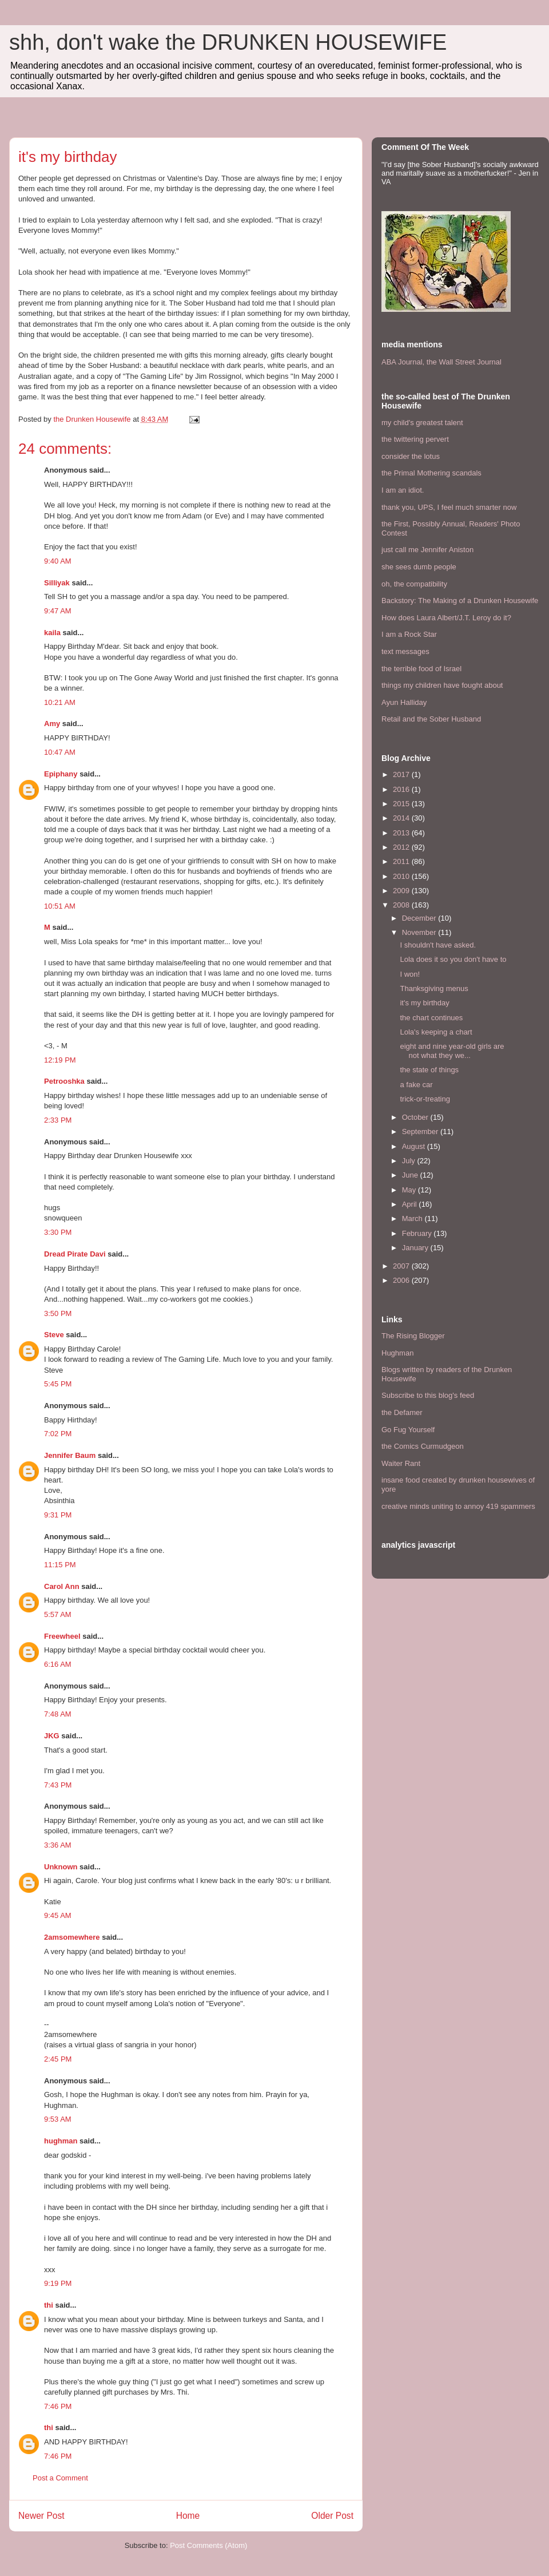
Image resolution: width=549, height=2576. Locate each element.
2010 (402, 876)
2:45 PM (57, 2059)
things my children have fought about (442, 685)
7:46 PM (57, 2406)
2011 (402, 861)
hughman (61, 2141)
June (411, 1175)
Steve (54, 1334)
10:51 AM (59, 906)
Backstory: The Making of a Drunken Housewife (459, 600)
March (413, 1218)
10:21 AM (59, 702)
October (416, 1117)
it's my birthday (424, 1002)
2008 (402, 905)
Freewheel (62, 1636)
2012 (402, 847)
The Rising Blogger (413, 1335)
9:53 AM (57, 2119)
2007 (402, 1266)
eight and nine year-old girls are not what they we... (452, 1051)
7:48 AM (57, 1714)
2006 (402, 1280)
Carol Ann (61, 1586)
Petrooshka (64, 1081)
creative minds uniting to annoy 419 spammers (458, 1506)
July (409, 1160)
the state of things (429, 1069)
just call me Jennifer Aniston (427, 549)
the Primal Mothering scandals (431, 473)
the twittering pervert (415, 439)
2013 (402, 833)
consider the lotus (410, 456)
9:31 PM (57, 1515)
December (420, 918)
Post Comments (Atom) (208, 2545)
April (410, 1204)
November (420, 932)
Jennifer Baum (70, 1455)
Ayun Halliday (404, 702)
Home (188, 2515)
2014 (402, 818)
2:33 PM (57, 1120)
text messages (405, 651)
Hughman (397, 1353)
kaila (52, 632)
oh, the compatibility (414, 584)
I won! (410, 974)
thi (48, 2305)
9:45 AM (57, 1915)
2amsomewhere (72, 1937)
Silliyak (57, 582)
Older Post (332, 2515)
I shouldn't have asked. (438, 945)
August (414, 1146)
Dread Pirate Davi (75, 1254)
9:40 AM (57, 561)
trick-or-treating (424, 1099)
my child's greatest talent (422, 422)
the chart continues (431, 1017)
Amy (52, 723)
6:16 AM (57, 1664)
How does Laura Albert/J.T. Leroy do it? (446, 617)
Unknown (61, 1866)
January (416, 1247)
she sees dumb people (418, 566)
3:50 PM (57, 1313)
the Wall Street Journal (464, 362)
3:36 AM (57, 1845)
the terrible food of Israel (421, 668)
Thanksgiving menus (434, 988)
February (418, 1233)
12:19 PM (60, 1060)
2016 (402, 789)
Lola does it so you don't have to (453, 959)
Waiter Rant (400, 1463)
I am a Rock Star (409, 634)
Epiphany (61, 774)
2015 (402, 803)
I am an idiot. (402, 490)
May (410, 1190)
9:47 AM (57, 611)
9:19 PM (57, 2283)
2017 (402, 774)
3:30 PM (57, 1232)
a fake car (416, 1084)
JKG (51, 1735)
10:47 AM (59, 752)
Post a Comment (60, 2478)
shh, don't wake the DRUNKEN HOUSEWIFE (228, 42)
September (421, 1131)
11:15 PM (60, 1564)
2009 (402, 890)
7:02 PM (57, 1433)
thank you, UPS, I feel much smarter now (448, 507)
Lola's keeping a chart (436, 1032)
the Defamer (402, 1412)
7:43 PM (57, 1785)
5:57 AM (57, 1614)
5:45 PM (57, 1384)
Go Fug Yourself (408, 1429)
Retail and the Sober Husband (431, 719)
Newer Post (41, 2515)
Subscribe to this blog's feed (427, 1395)
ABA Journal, (402, 362)
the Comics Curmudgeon (422, 1446)
